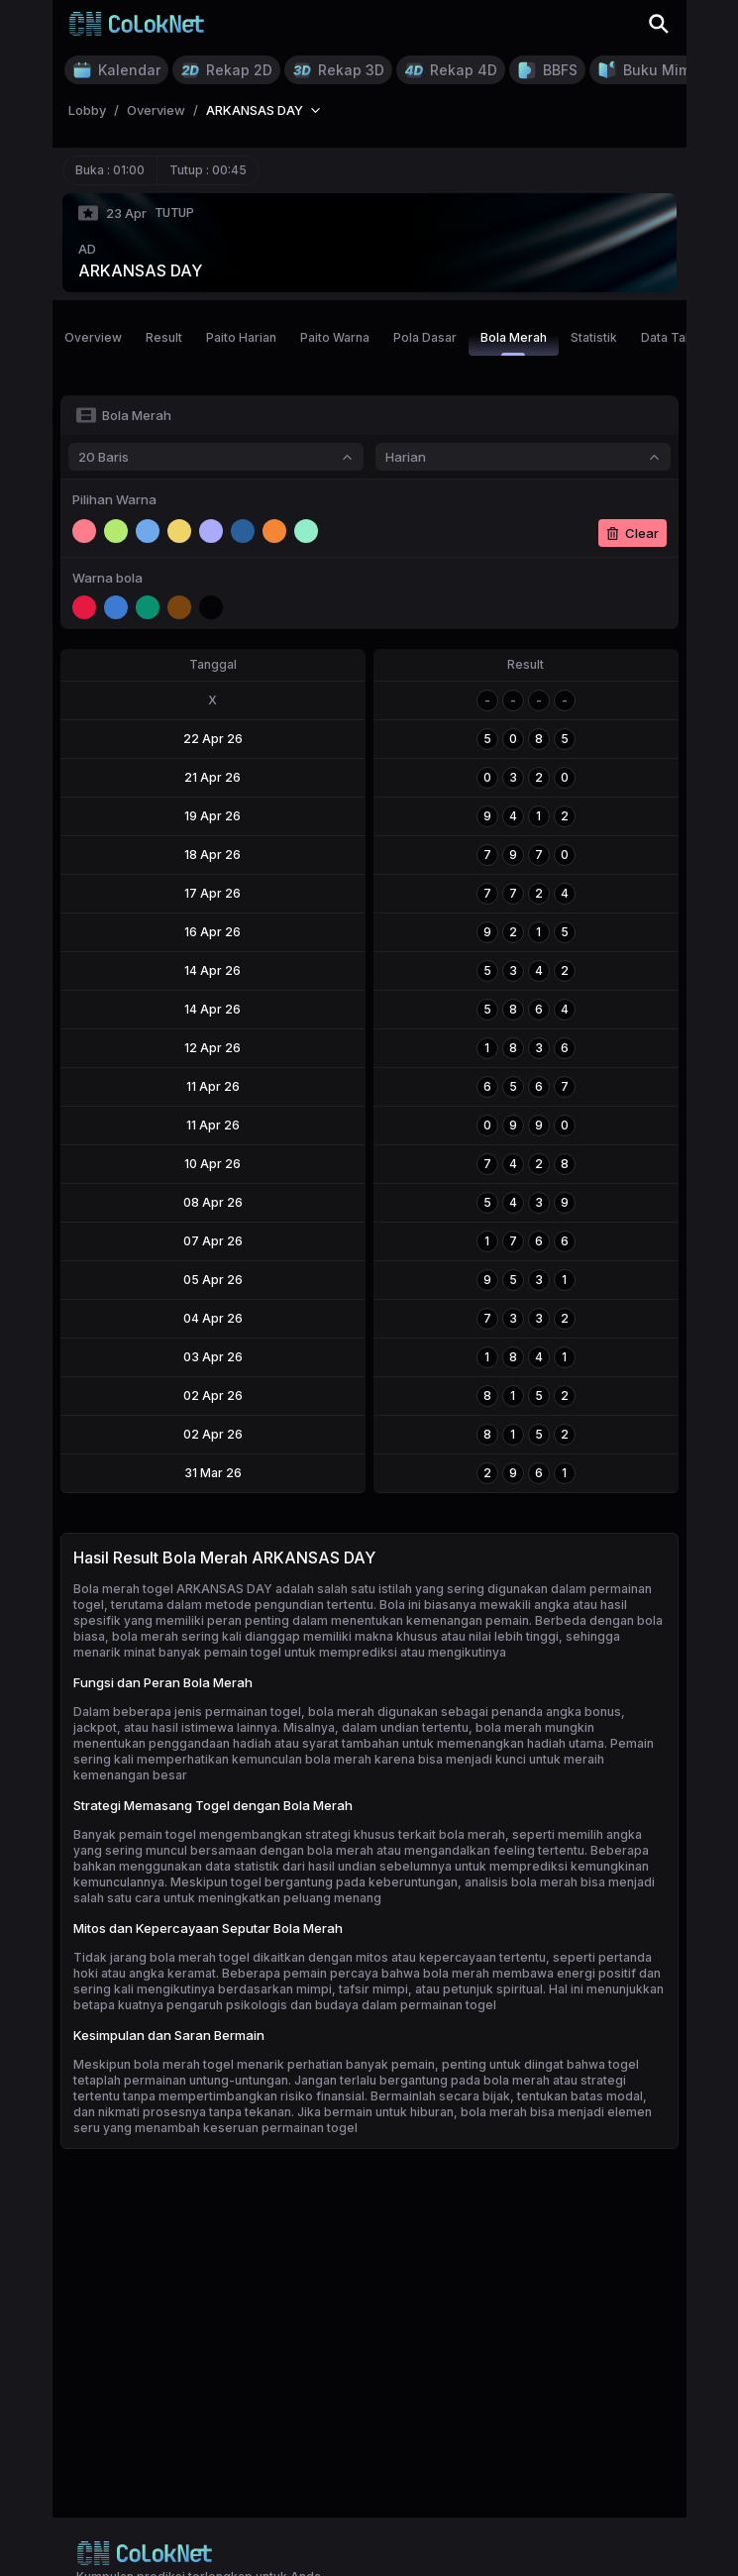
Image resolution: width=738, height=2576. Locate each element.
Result (164, 337)
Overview (93, 337)
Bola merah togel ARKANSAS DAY (172, 1588)
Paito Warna (334, 337)
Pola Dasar (425, 337)
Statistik (594, 337)
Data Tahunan (680, 337)
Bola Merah (513, 343)
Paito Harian (241, 337)
